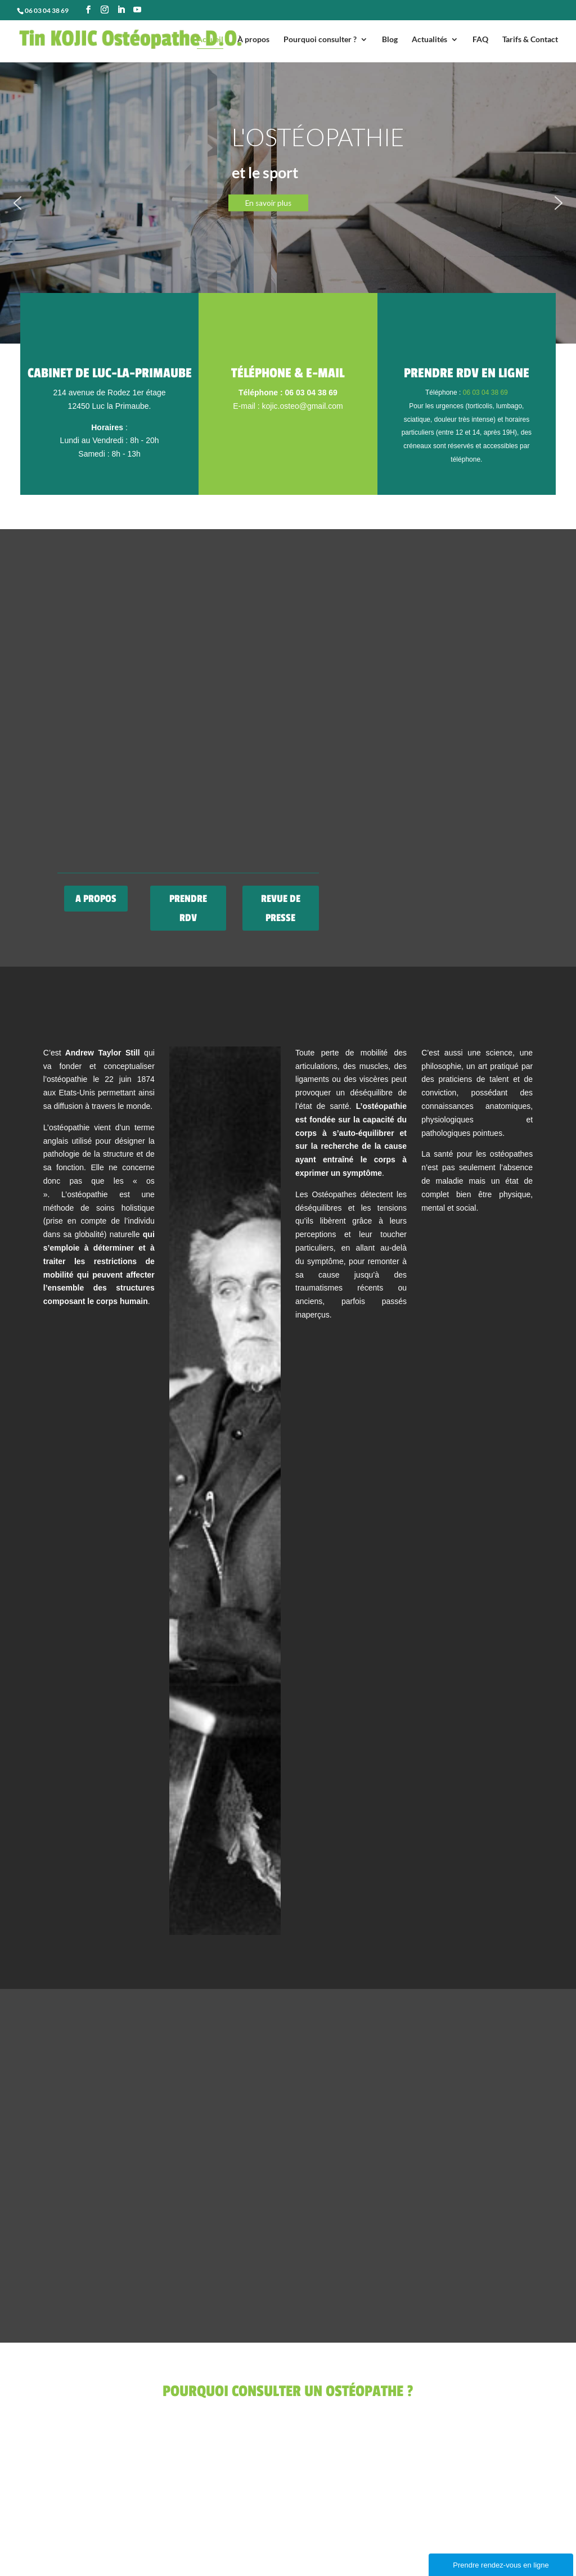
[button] (288, 203)
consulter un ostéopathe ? (149, 193)
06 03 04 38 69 (485, 392)
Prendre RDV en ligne (466, 373)
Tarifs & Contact (530, 39)
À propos (253, 39)
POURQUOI (114, 166)
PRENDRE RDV (188, 908)
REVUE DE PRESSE (280, 908)
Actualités (429, 39)
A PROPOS (95, 898)
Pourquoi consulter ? (320, 39)
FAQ (480, 39)
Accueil (210, 39)
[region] (288, 203)
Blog (390, 39)
